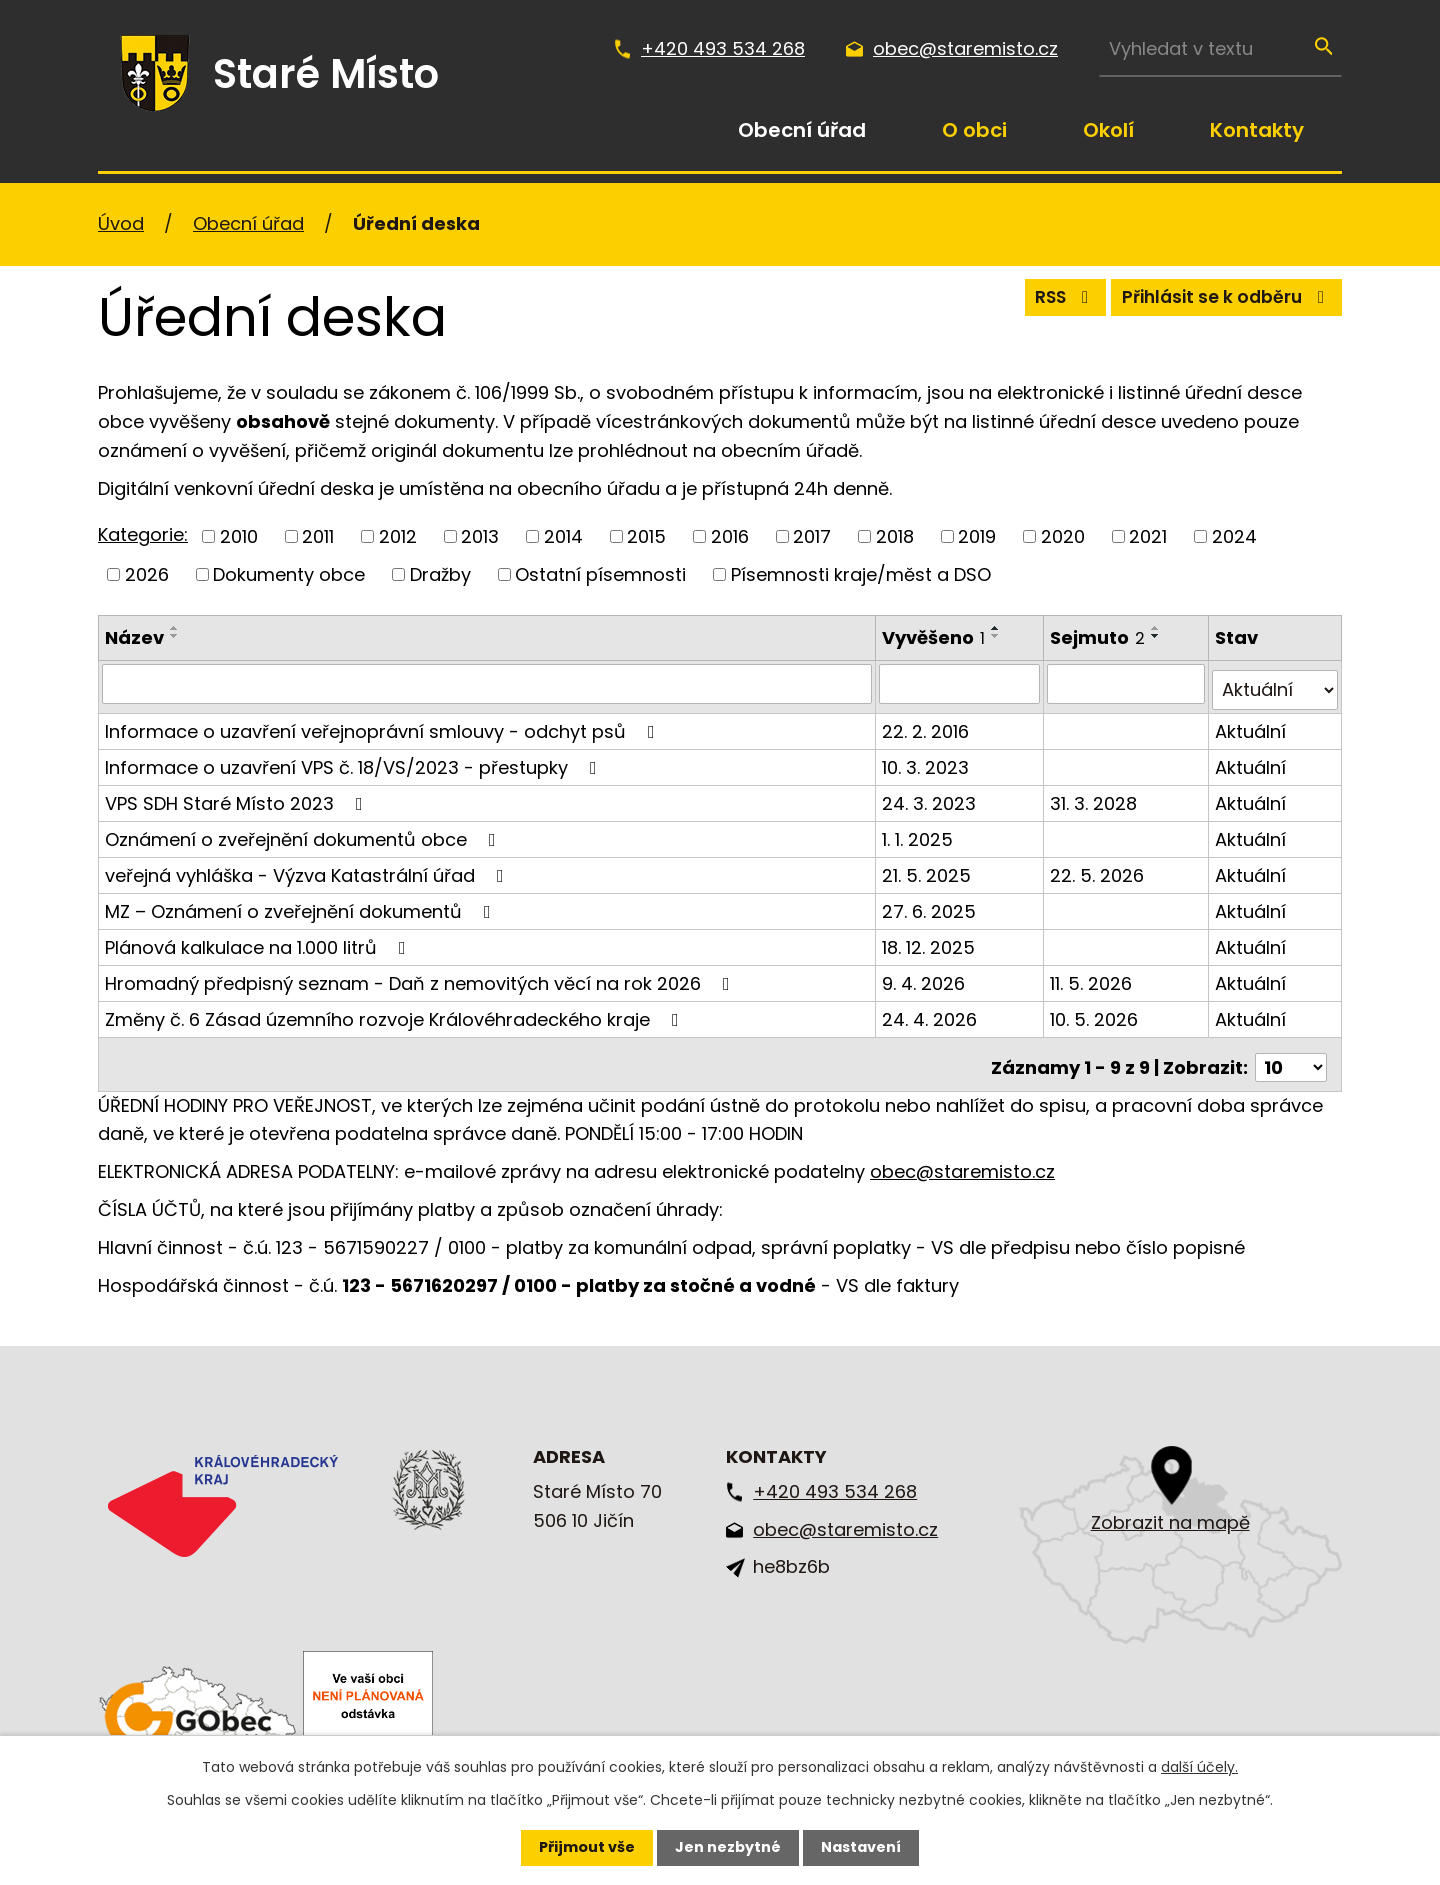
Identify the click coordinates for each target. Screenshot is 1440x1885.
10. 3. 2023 (927, 759)
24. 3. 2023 (931, 795)
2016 (730, 536)
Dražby (440, 574)
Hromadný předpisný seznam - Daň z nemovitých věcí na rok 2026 (421, 975)
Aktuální (1251, 723)
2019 (977, 536)
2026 (147, 574)
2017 (812, 536)
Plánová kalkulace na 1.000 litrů (259, 939)
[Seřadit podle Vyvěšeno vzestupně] (998, 628)
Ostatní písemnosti (600, 574)
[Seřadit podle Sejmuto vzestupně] (1158, 628)
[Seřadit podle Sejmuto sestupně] (1158, 636)
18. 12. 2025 (930, 939)
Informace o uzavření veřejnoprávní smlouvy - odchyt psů (384, 723)
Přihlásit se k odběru (1220, 302)
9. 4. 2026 (925, 975)
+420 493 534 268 (723, 48)
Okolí (1108, 130)
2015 (646, 536)
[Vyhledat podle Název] (488, 683)
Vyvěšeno (935, 637)
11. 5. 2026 (1093, 975)
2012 (398, 536)
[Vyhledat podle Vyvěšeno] (962, 683)
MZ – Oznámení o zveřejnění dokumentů (302, 903)
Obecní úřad (802, 130)
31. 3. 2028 (1095, 795)
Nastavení (861, 1847)
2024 (1234, 536)
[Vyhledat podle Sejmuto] (1127, 683)
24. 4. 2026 (931, 1011)
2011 (318, 536)
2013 (480, 536)
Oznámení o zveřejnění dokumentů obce (304, 831)
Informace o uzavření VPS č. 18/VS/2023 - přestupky (355, 759)
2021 (1148, 536)
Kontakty (1257, 130)
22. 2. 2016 (927, 723)
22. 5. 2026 (1099, 867)
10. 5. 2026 (1096, 1011)
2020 (1063, 536)
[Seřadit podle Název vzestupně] (175, 628)
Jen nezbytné (728, 1847)
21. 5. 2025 (928, 867)
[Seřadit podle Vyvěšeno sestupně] (998, 636)
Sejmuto (1099, 637)
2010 (239, 536)
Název (134, 637)
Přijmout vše (587, 1847)
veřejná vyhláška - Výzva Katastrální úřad (308, 867)
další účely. (1199, 1767)
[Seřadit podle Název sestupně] (175, 636)
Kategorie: (143, 534)
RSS (1045, 302)
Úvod (662, 130)
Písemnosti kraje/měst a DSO (861, 574)
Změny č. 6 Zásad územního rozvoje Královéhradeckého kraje (396, 1011)
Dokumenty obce (289, 574)
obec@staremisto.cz (965, 48)
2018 (895, 536)
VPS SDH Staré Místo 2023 (238, 795)
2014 (563, 536)
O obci (974, 130)
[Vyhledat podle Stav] (1275, 683)
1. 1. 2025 (919, 831)
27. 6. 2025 (931, 903)
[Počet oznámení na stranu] (1291, 1053)
